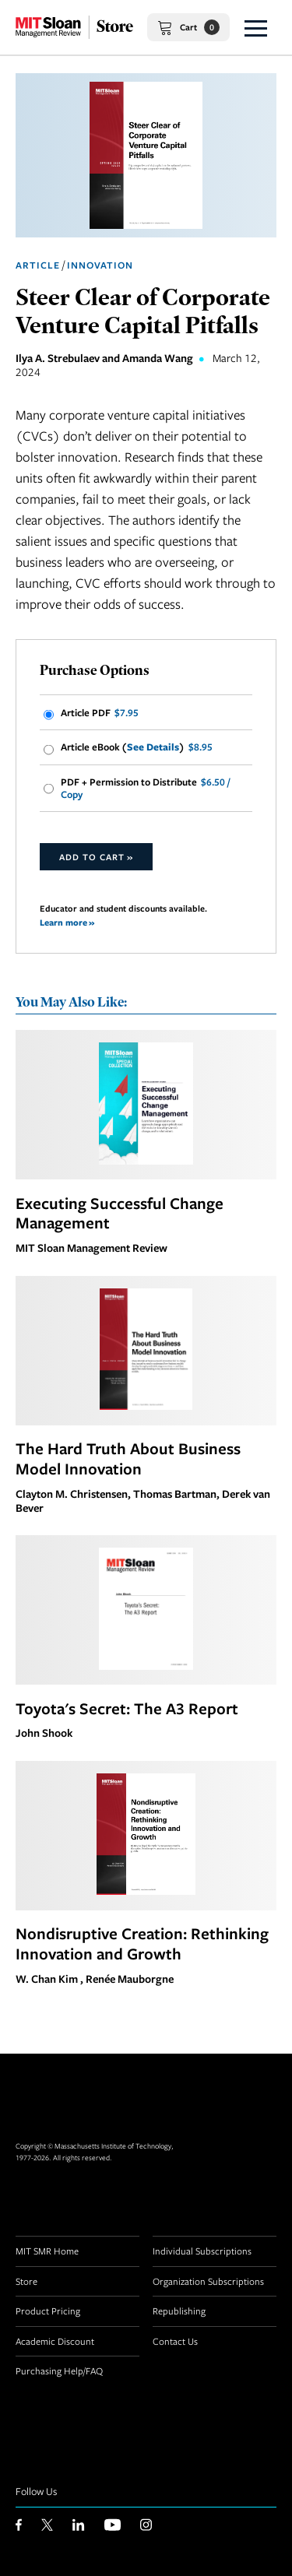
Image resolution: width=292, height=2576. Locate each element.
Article (38, 265)
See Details (153, 747)
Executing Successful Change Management (119, 1213)
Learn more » (67, 922)
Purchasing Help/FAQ (59, 2370)
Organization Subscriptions (208, 2281)
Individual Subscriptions (202, 2250)
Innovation (100, 265)
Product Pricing (48, 2310)
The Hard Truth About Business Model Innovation (128, 1458)
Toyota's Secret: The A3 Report (127, 1708)
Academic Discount (55, 2341)
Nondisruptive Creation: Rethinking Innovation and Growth (142, 1943)
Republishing (179, 2310)
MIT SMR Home (47, 2250)
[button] (255, 27)
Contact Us (175, 2341)
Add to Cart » (96, 857)
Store (26, 2281)
